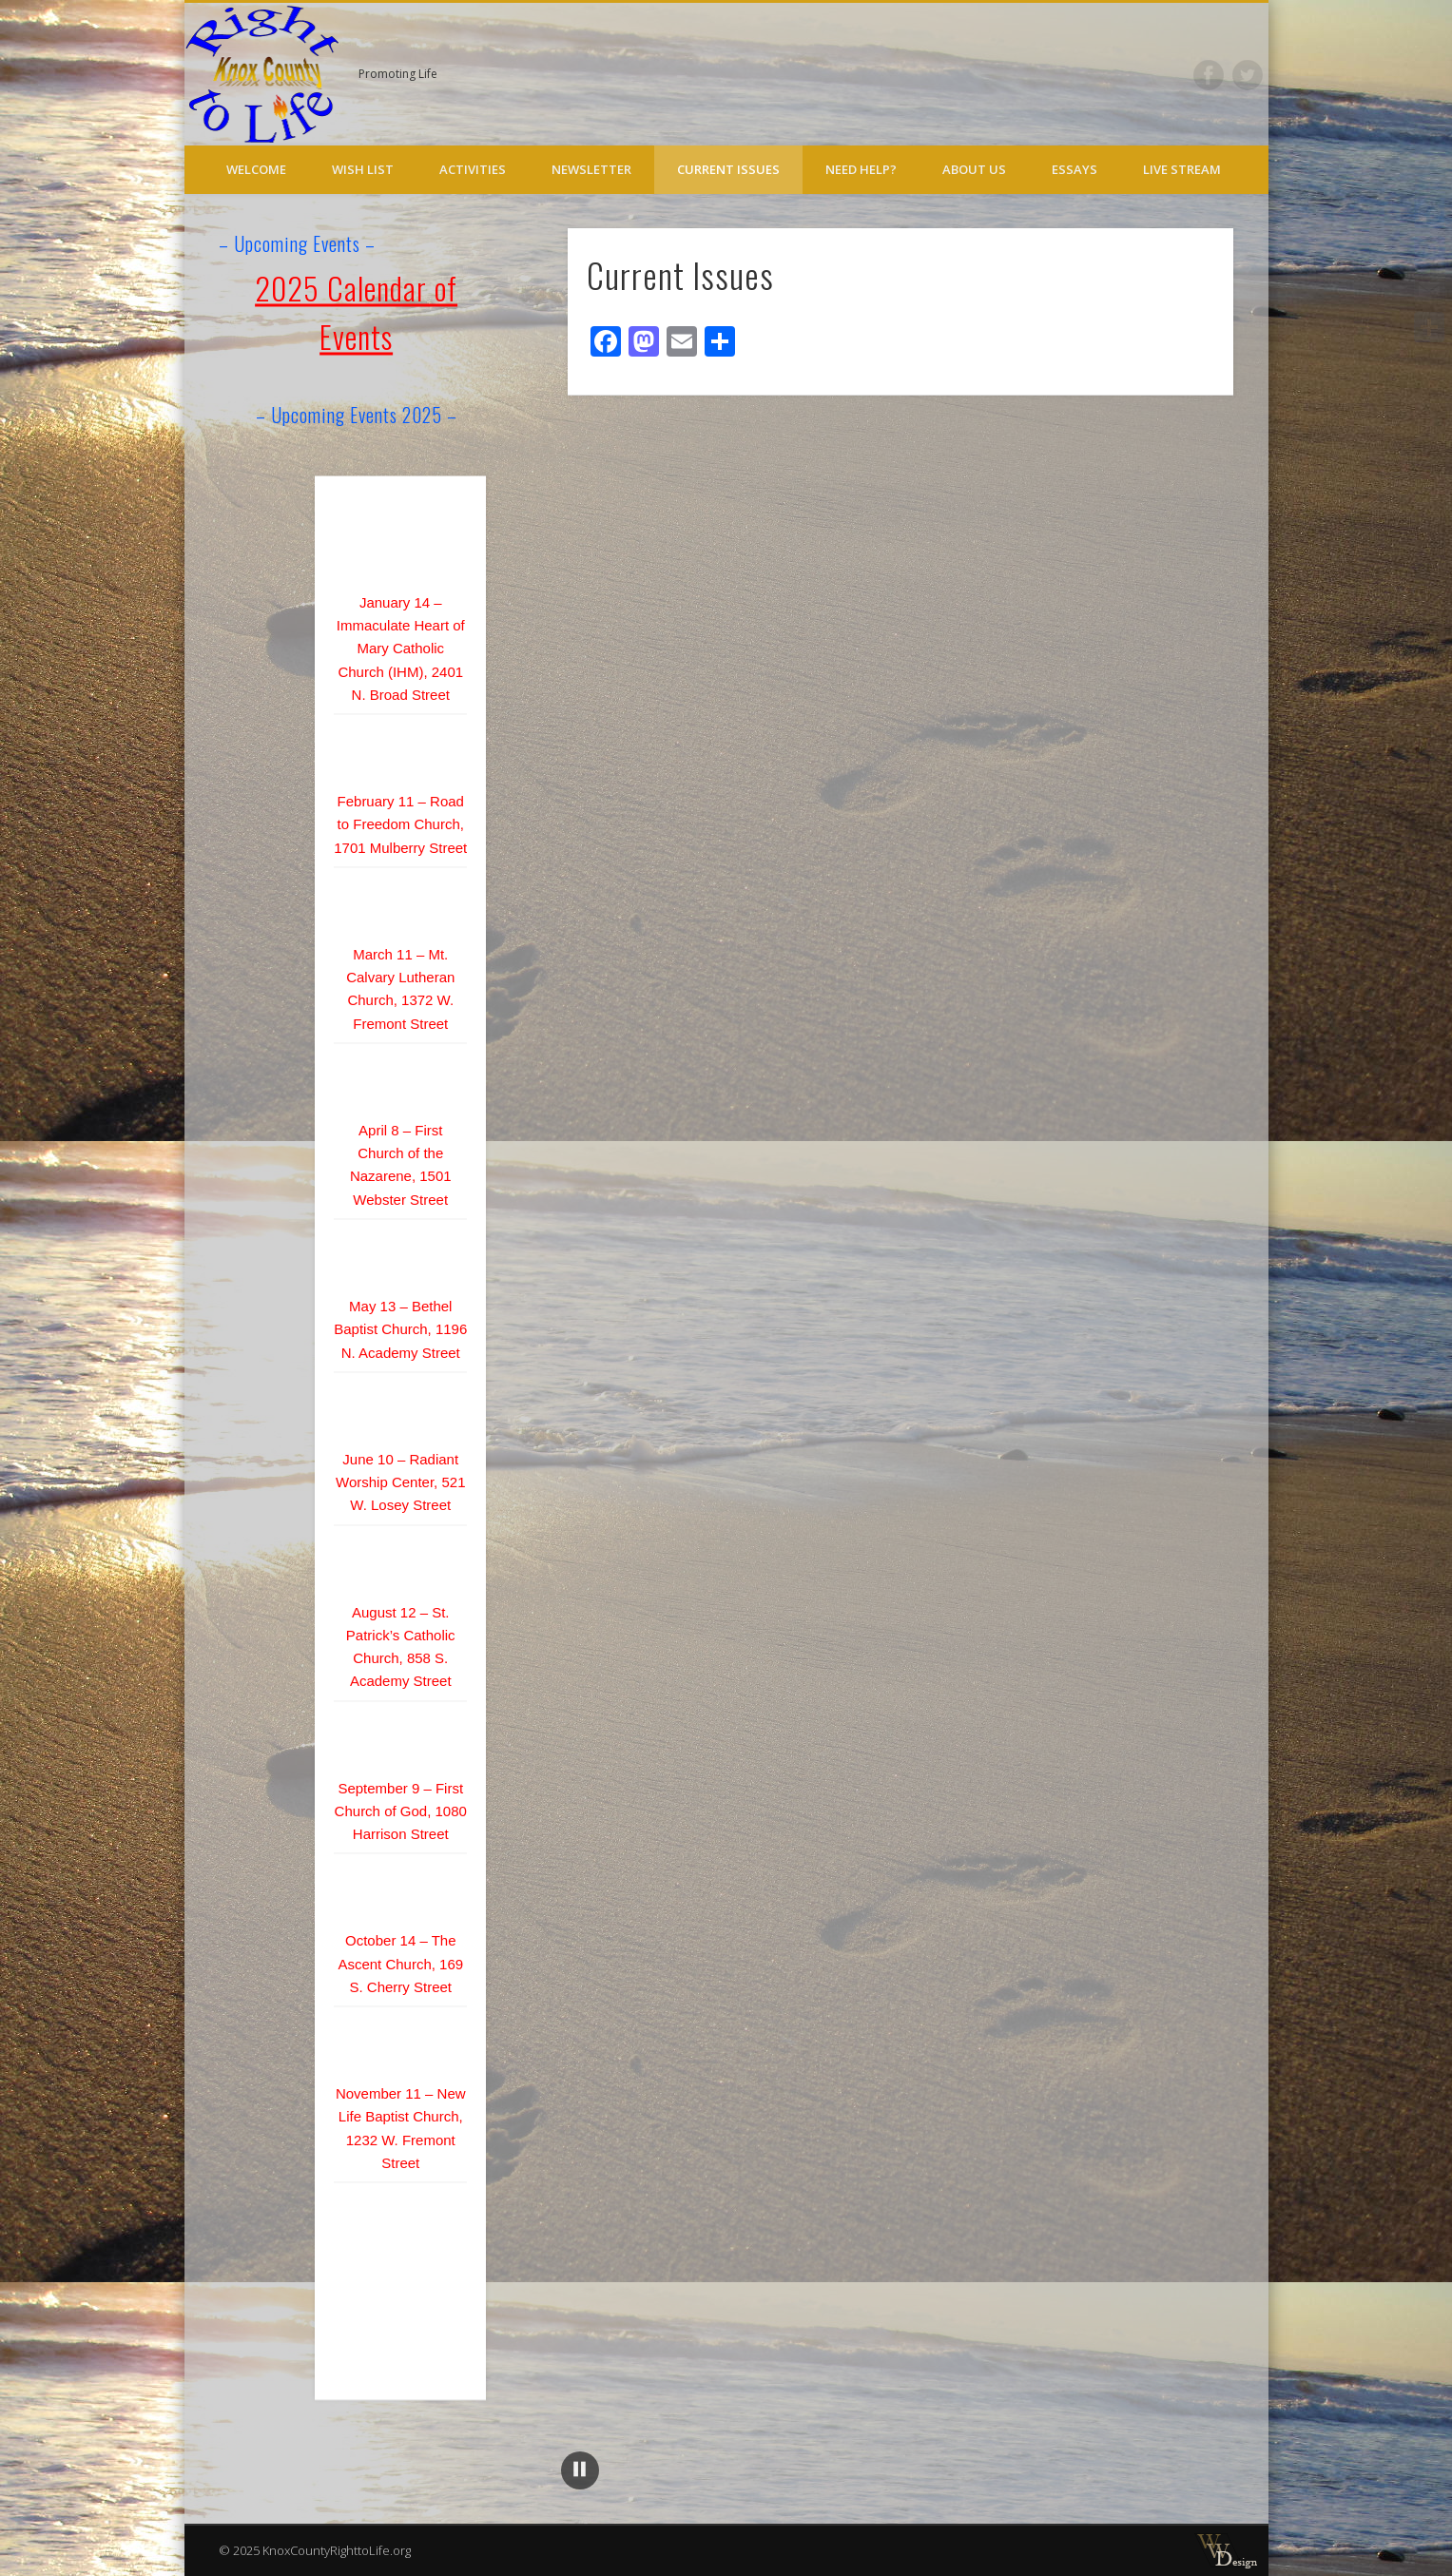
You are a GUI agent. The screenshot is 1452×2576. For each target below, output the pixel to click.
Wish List (363, 169)
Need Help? (861, 169)
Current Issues (728, 169)
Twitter (1247, 75)
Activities (472, 169)
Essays (1074, 169)
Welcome (256, 169)
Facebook (1208, 75)
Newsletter (591, 169)
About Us (974, 169)
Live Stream (1182, 169)
